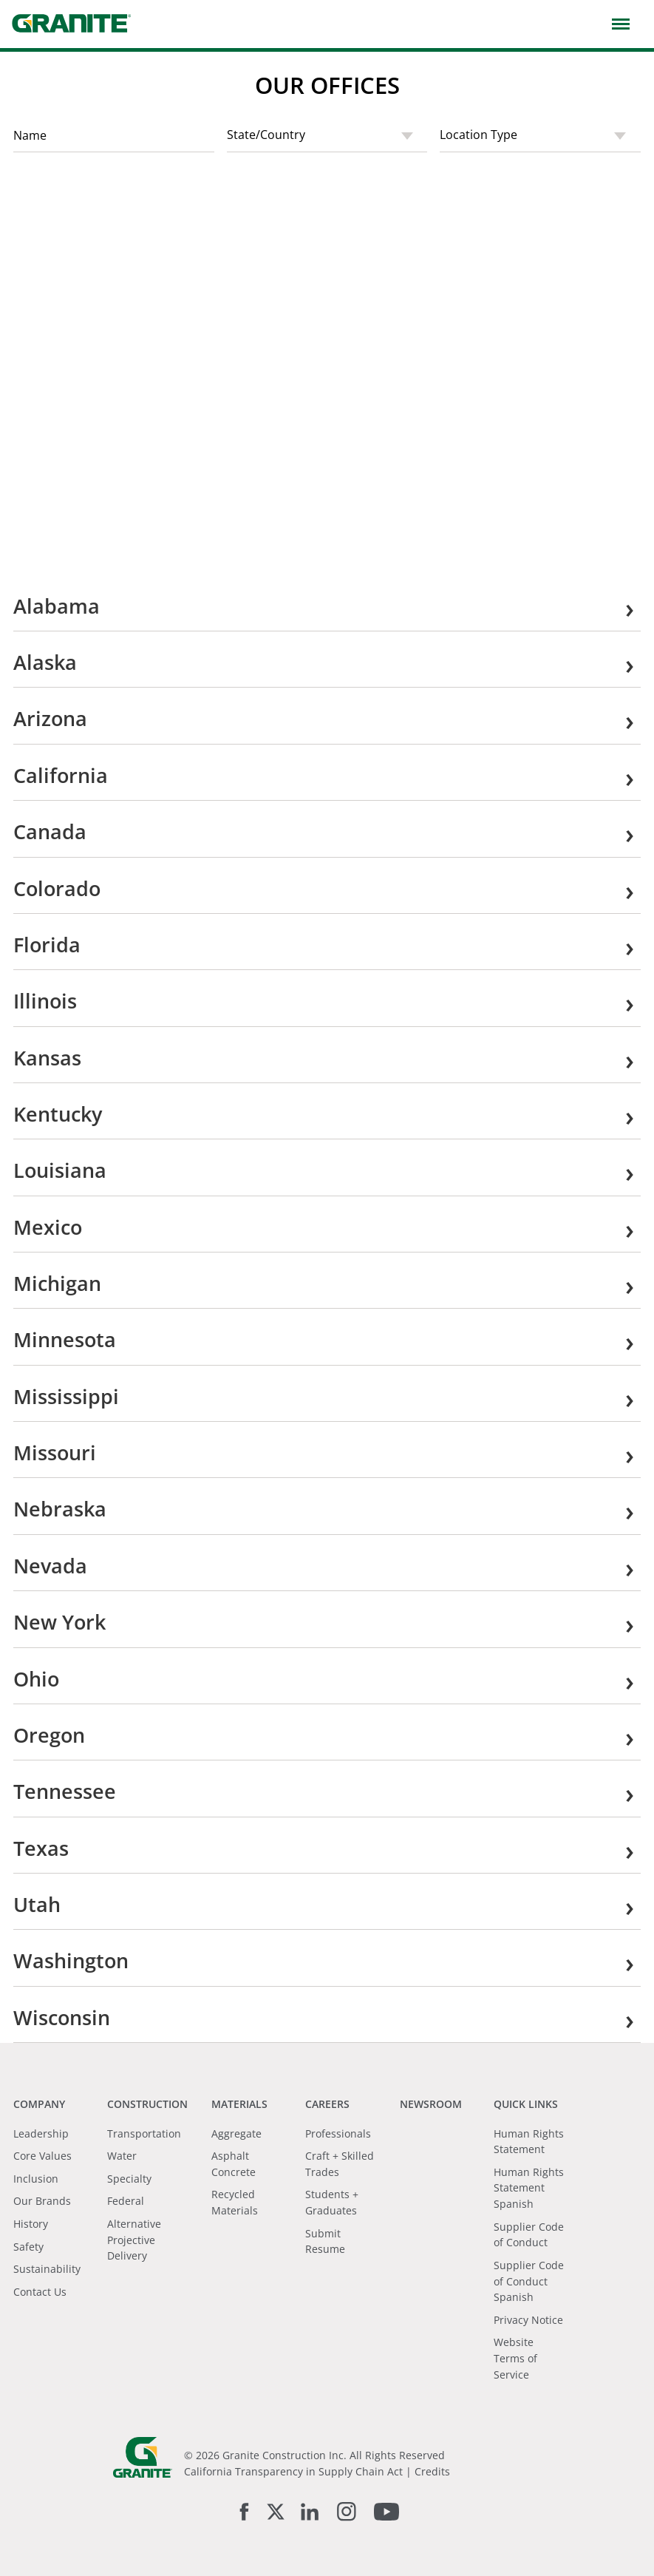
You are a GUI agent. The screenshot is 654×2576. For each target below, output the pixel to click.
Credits (432, 2471)
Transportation (144, 2133)
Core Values (42, 2156)
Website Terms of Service (515, 2358)
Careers (327, 2104)
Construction (147, 2104)
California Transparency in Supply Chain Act (293, 2471)
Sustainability (47, 2269)
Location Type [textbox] (478, 134)
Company (39, 2104)
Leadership (41, 2133)
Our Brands (42, 2201)
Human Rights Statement (529, 2141)
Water (122, 2156)
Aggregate (236, 2133)
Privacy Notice (528, 2320)
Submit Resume (325, 2241)
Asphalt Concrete (233, 2164)
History (30, 2224)
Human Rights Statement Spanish (529, 2188)
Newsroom (431, 2104)
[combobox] (327, 135)
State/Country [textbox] (266, 134)
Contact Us (40, 2292)
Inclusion (35, 2179)
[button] (617, 23)
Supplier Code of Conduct (529, 2235)
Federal (125, 2201)
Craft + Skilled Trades (339, 2164)
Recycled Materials (234, 2202)
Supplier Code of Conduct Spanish (529, 2281)
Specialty (129, 2179)
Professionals (338, 2133)
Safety (28, 2247)
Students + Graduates (331, 2202)
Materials (239, 2104)
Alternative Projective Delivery (134, 2240)
